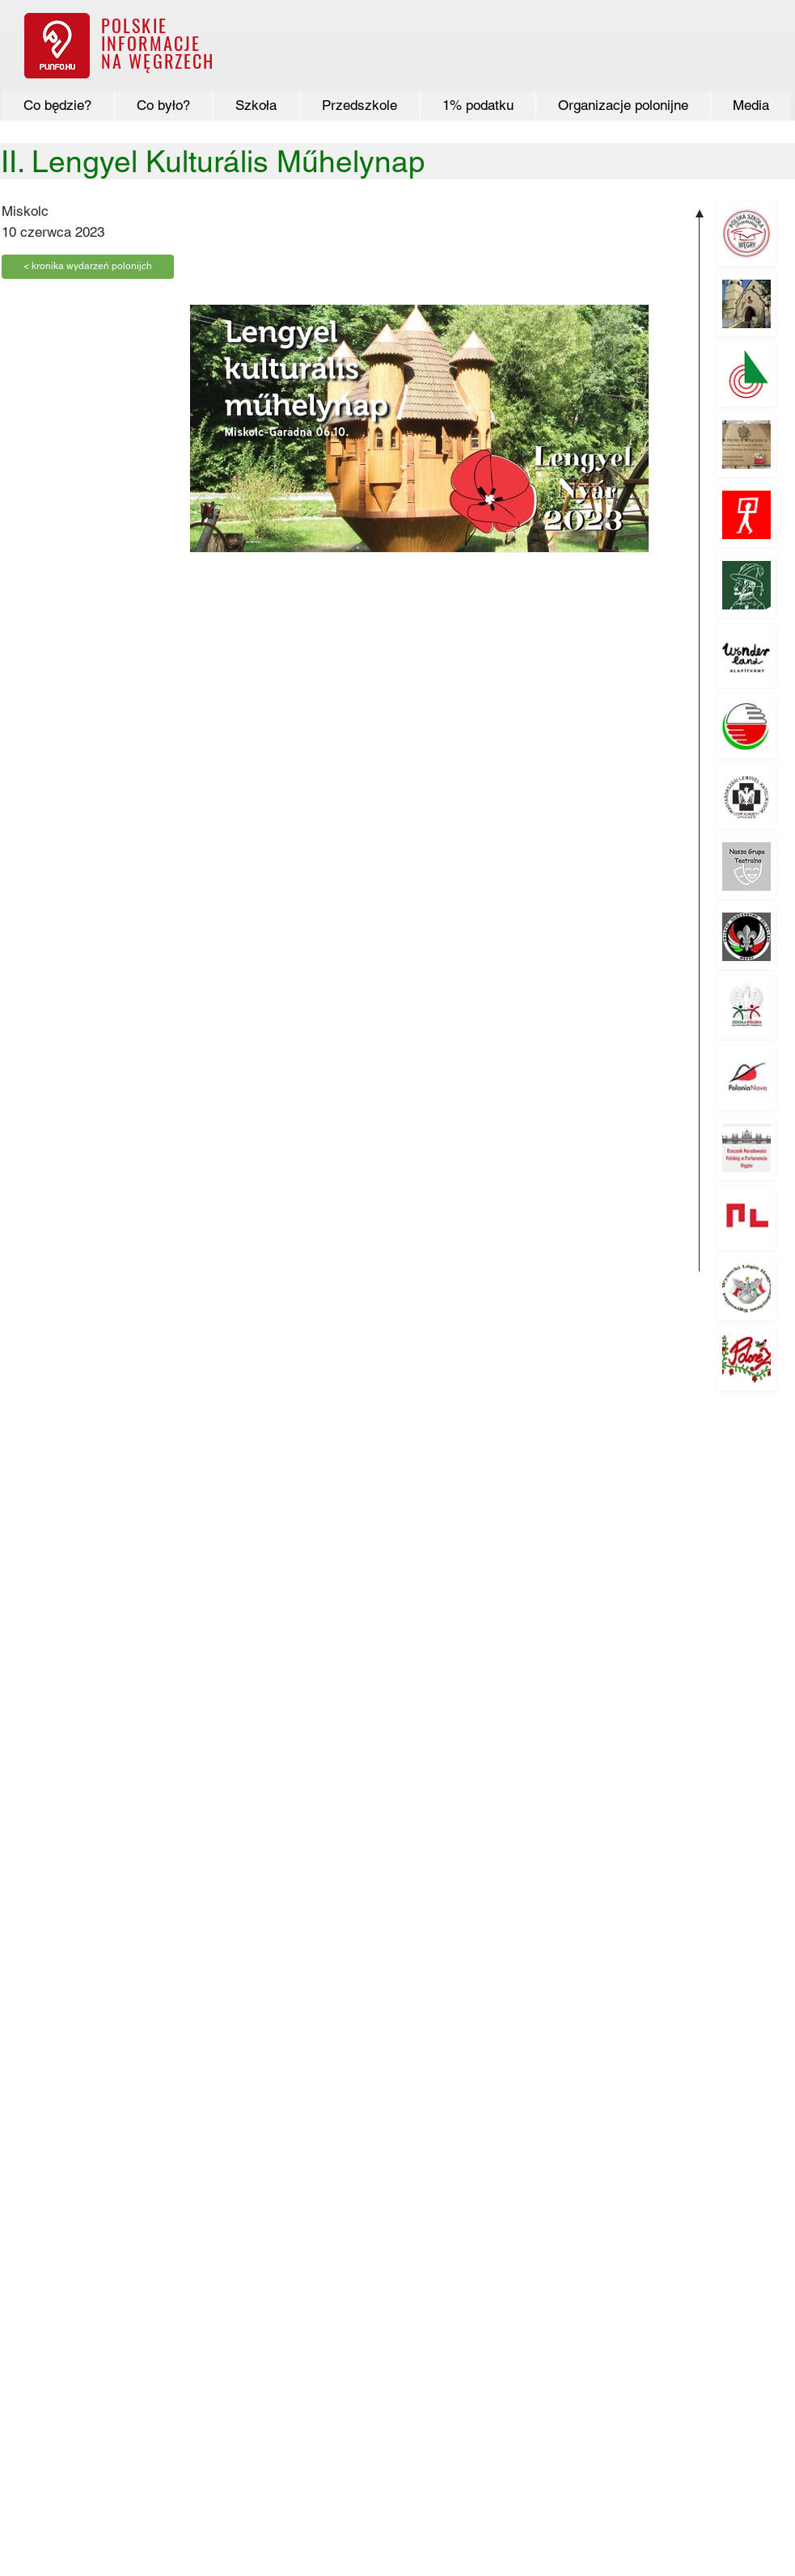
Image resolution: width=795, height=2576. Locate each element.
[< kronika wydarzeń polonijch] (88, 267)
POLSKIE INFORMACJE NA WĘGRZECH (158, 43)
